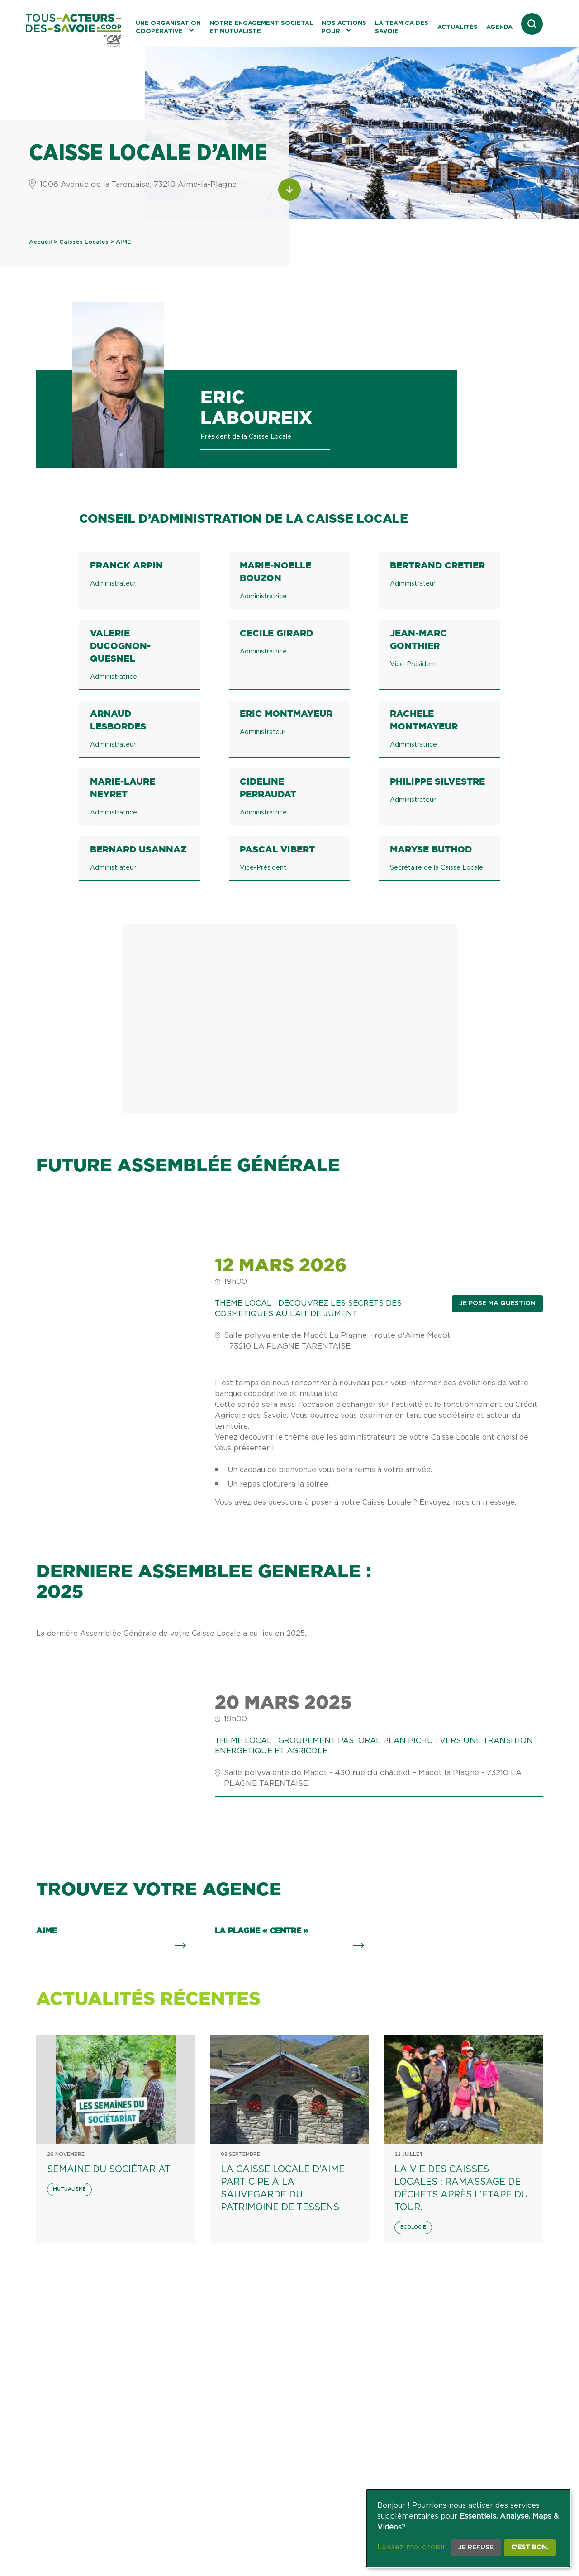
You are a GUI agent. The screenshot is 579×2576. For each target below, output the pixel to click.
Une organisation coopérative (168, 27)
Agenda (499, 27)
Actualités (457, 27)
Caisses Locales (84, 242)
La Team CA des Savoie (401, 27)
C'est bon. (530, 2547)
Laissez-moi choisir (411, 2547)
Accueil (40, 242)
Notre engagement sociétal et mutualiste (261, 27)
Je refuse (476, 2547)
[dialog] (468, 2528)
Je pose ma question (497, 1303)
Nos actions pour (344, 27)
